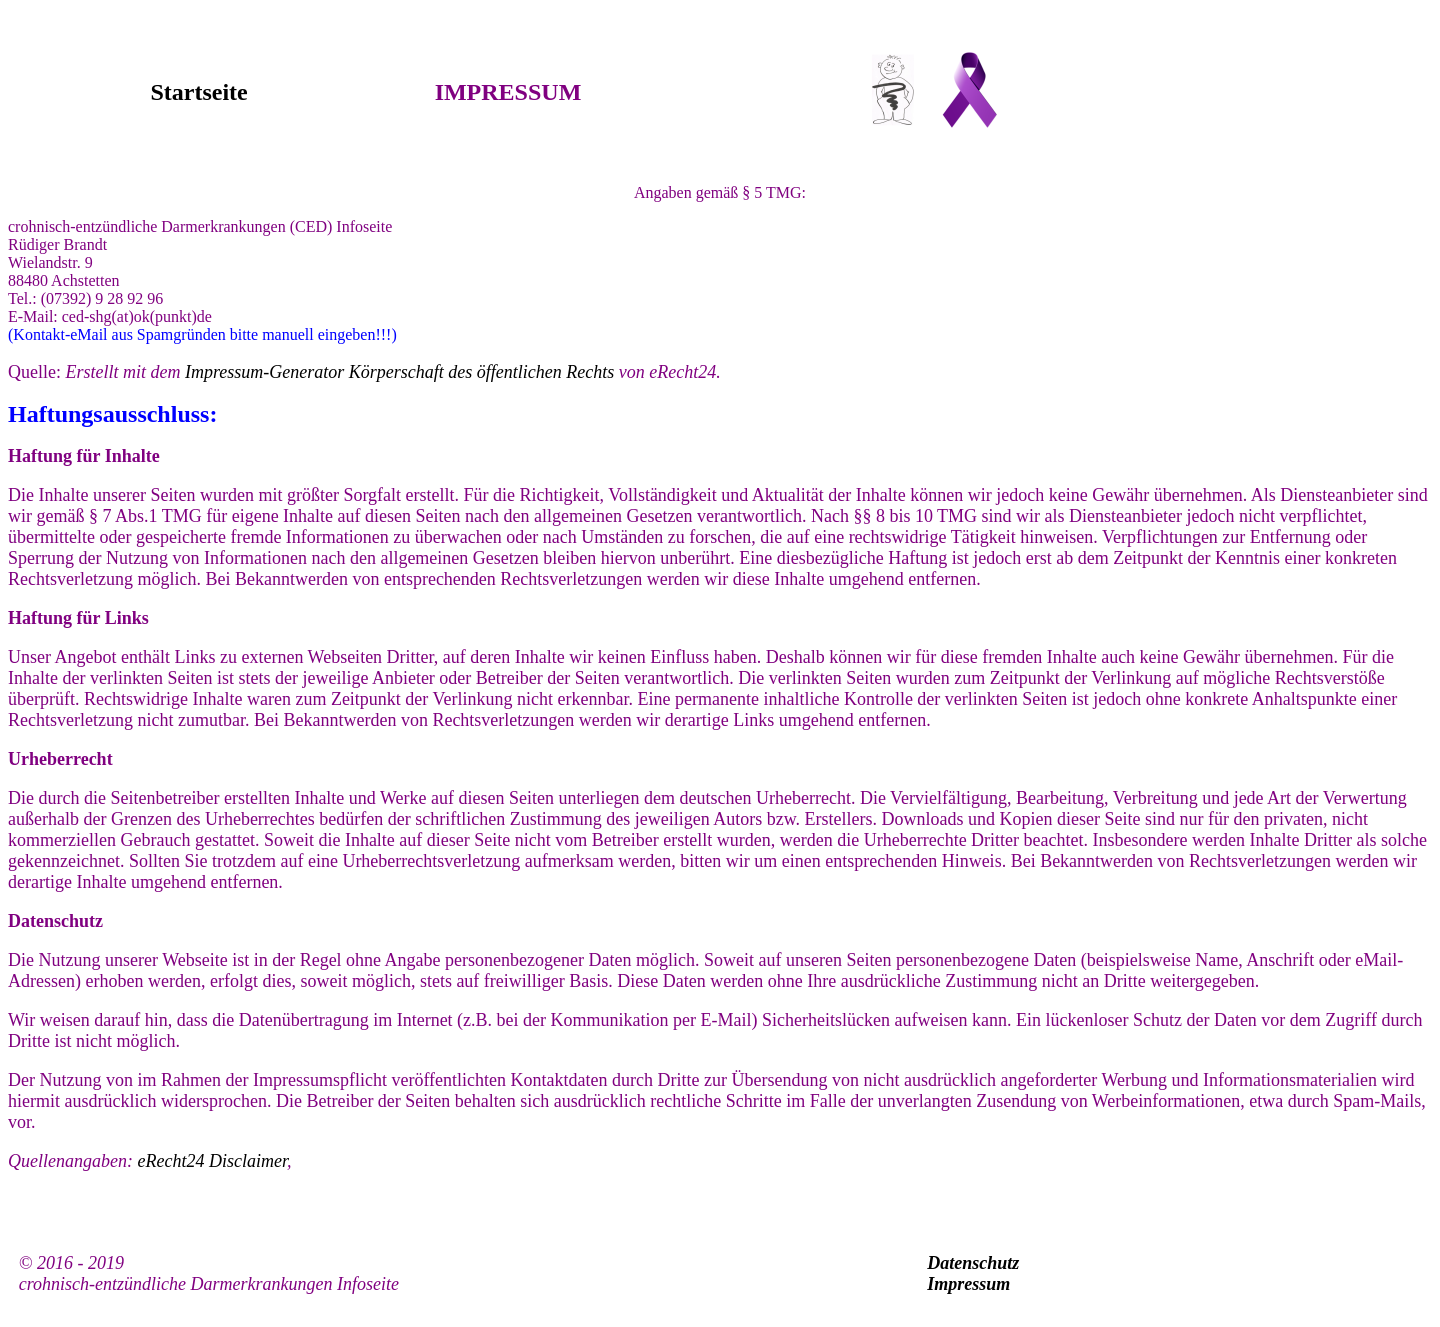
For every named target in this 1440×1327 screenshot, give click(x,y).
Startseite (198, 92)
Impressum (968, 1284)
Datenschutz (973, 1263)
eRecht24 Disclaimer (211, 1161)
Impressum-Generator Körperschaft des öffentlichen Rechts (399, 372)
